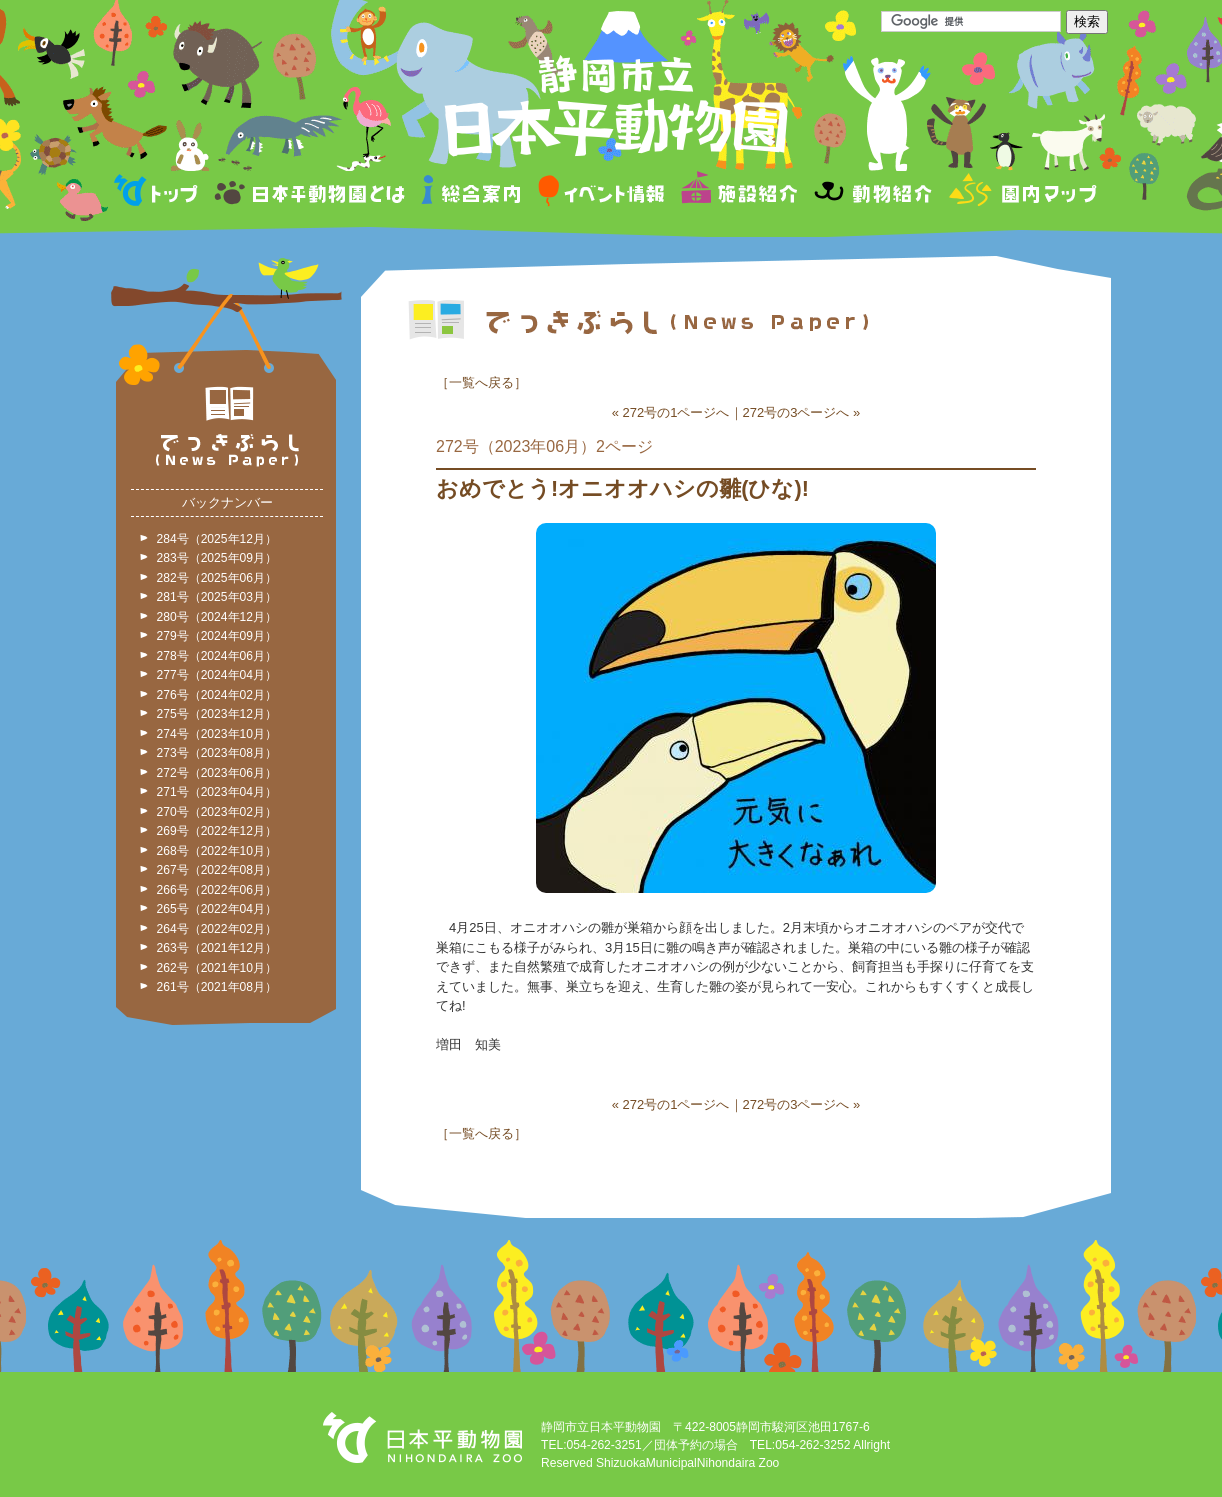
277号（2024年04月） (217, 675)
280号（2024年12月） (217, 617)
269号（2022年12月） (217, 831)
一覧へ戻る (481, 382)
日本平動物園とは (311, 193)
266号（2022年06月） (217, 890)
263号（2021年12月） (217, 948)
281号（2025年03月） (217, 597)
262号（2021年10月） (217, 968)
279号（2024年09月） (217, 636)
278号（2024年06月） (217, 656)
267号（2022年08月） (217, 870)
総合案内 (472, 193)
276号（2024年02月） (217, 695)
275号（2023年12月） (217, 714)
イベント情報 (601, 193)
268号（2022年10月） (217, 851)
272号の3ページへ (796, 412)
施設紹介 (739, 193)
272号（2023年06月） (217, 773)
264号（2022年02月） (217, 929)
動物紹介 (872, 193)
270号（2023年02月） (217, 812)
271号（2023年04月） (217, 792)
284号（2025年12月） (217, 539)
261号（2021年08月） (217, 987)
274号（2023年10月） (217, 734)
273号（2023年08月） (217, 753)
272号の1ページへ (676, 412)
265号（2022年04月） (217, 909)
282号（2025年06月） (217, 578)
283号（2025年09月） (217, 558)
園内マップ (1020, 193)
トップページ (159, 193)
